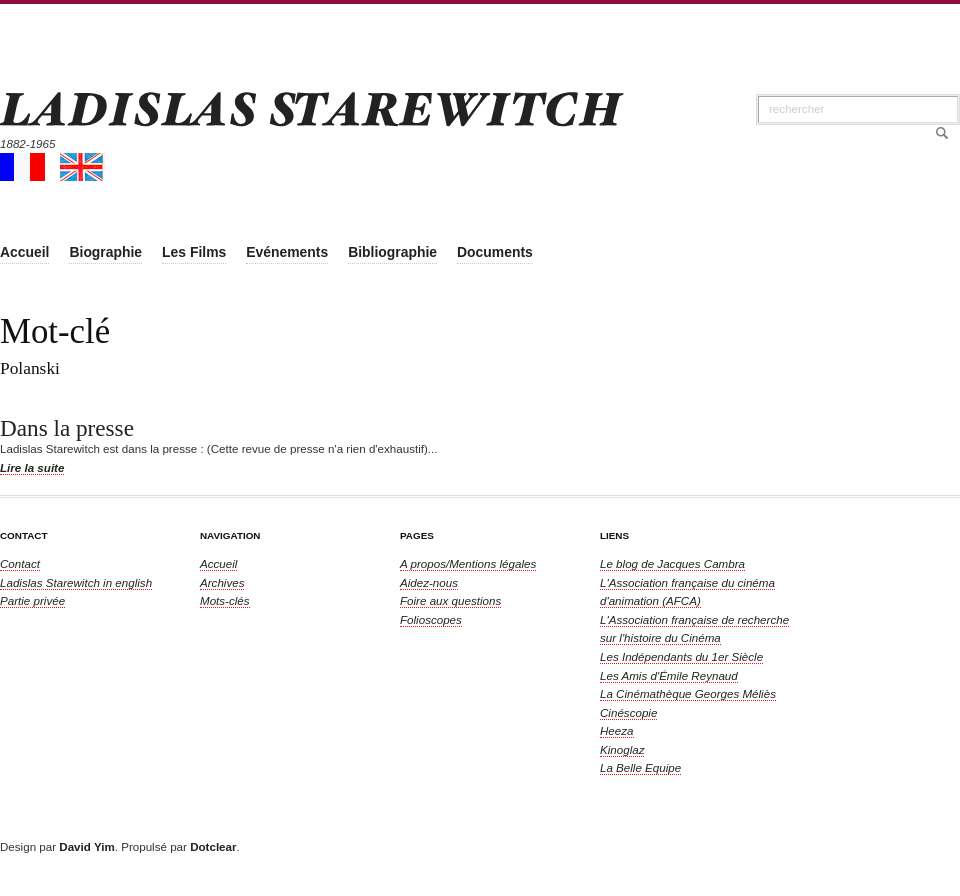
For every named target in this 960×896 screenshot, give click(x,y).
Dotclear (213, 846)
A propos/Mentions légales (468, 563)
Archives (222, 582)
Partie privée (32, 600)
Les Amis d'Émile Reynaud (669, 675)
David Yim (86, 846)
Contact (20, 563)
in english (76, 582)
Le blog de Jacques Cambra (672, 563)
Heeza (617, 730)
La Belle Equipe (640, 767)
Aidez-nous (429, 582)
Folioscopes (431, 619)
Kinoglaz (622, 749)
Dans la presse (67, 428)
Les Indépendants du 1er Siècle (681, 656)
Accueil (218, 563)
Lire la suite (32, 467)
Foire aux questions (450, 600)
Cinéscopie (628, 712)
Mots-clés (225, 600)
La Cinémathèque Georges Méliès (688, 693)
